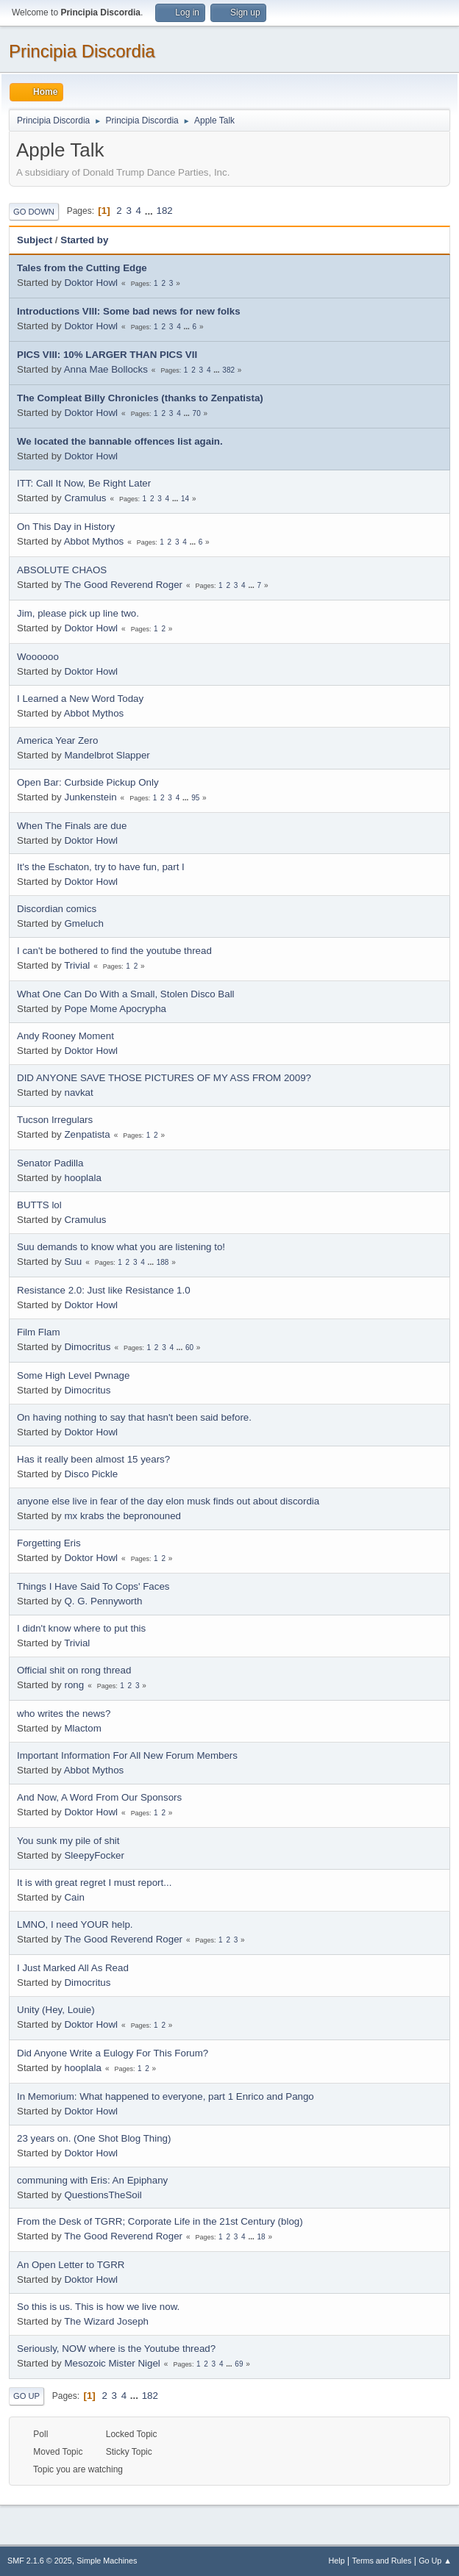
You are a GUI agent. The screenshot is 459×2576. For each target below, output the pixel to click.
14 (185, 499)
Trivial (77, 965)
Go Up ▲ (435, 2560)
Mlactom (82, 1728)
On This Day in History (66, 526)
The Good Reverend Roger (123, 584)
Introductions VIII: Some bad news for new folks (129, 311)
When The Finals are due (72, 825)
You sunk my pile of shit (68, 1840)
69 (239, 2364)
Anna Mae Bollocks (106, 369)
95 (195, 798)
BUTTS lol (39, 1204)
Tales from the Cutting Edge (82, 267)
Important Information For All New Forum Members (127, 1755)
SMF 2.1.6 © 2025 (39, 2560)
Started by (84, 239)
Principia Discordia (82, 51)
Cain (74, 1897)
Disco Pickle (91, 1473)
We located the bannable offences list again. (120, 441)
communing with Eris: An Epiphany (92, 2180)
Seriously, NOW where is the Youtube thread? (116, 2348)
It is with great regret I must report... (94, 1882)
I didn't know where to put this (81, 1628)
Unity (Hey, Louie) (56, 2009)
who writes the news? (63, 1713)
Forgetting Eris (49, 1543)
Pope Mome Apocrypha (115, 1008)
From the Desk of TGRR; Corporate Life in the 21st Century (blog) (160, 2221)
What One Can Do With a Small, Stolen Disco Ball (126, 994)
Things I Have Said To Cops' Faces (93, 1586)
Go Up (26, 2396)
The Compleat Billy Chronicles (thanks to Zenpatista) (140, 397)
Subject (34, 239)
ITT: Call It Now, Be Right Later (84, 483)
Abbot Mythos (94, 541)
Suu (73, 1261)
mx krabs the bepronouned (122, 1515)
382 (228, 370)
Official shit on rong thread (74, 1670)
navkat (78, 1092)
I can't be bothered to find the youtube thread (114, 950)
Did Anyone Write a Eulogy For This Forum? (112, 2053)
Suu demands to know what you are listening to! (121, 1246)
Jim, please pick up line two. (78, 613)
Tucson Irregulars (55, 1119)
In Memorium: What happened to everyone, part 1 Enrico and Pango (165, 2096)
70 (197, 413)
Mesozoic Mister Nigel (112, 2363)
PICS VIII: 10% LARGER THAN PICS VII (107, 354)
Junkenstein (90, 797)
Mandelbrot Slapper (106, 755)
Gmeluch (83, 923)
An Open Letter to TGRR (70, 2264)
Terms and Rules (382, 2560)
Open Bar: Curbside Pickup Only (88, 782)
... (150, 210)
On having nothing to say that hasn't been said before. (134, 1417)
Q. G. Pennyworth (103, 1601)
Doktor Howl (91, 282)
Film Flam (38, 1332)
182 (165, 210)
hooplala (82, 1177)
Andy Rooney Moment (65, 1035)
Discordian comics (56, 908)
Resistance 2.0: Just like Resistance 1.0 (104, 1290)
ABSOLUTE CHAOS (62, 569)
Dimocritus (87, 1346)
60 (189, 1347)
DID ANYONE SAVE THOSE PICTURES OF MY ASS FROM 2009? (164, 1077)
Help (337, 2560)
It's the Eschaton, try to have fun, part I (101, 866)
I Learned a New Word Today (80, 698)
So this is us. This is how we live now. (98, 2306)
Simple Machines (106, 2560)
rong (74, 1684)
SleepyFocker (94, 1855)
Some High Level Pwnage (73, 1375)
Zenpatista (87, 1134)
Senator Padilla (50, 1163)
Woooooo (38, 656)
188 (163, 1262)
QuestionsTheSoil (102, 2194)
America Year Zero (57, 740)
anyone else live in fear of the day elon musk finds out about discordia (168, 1501)
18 (261, 2237)
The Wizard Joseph (106, 2321)
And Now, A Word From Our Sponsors (99, 1797)
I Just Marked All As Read (73, 1967)
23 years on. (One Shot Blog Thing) (94, 2138)
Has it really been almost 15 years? (93, 1459)
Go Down (33, 211)
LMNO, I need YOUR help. (75, 1924)
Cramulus (85, 497)
